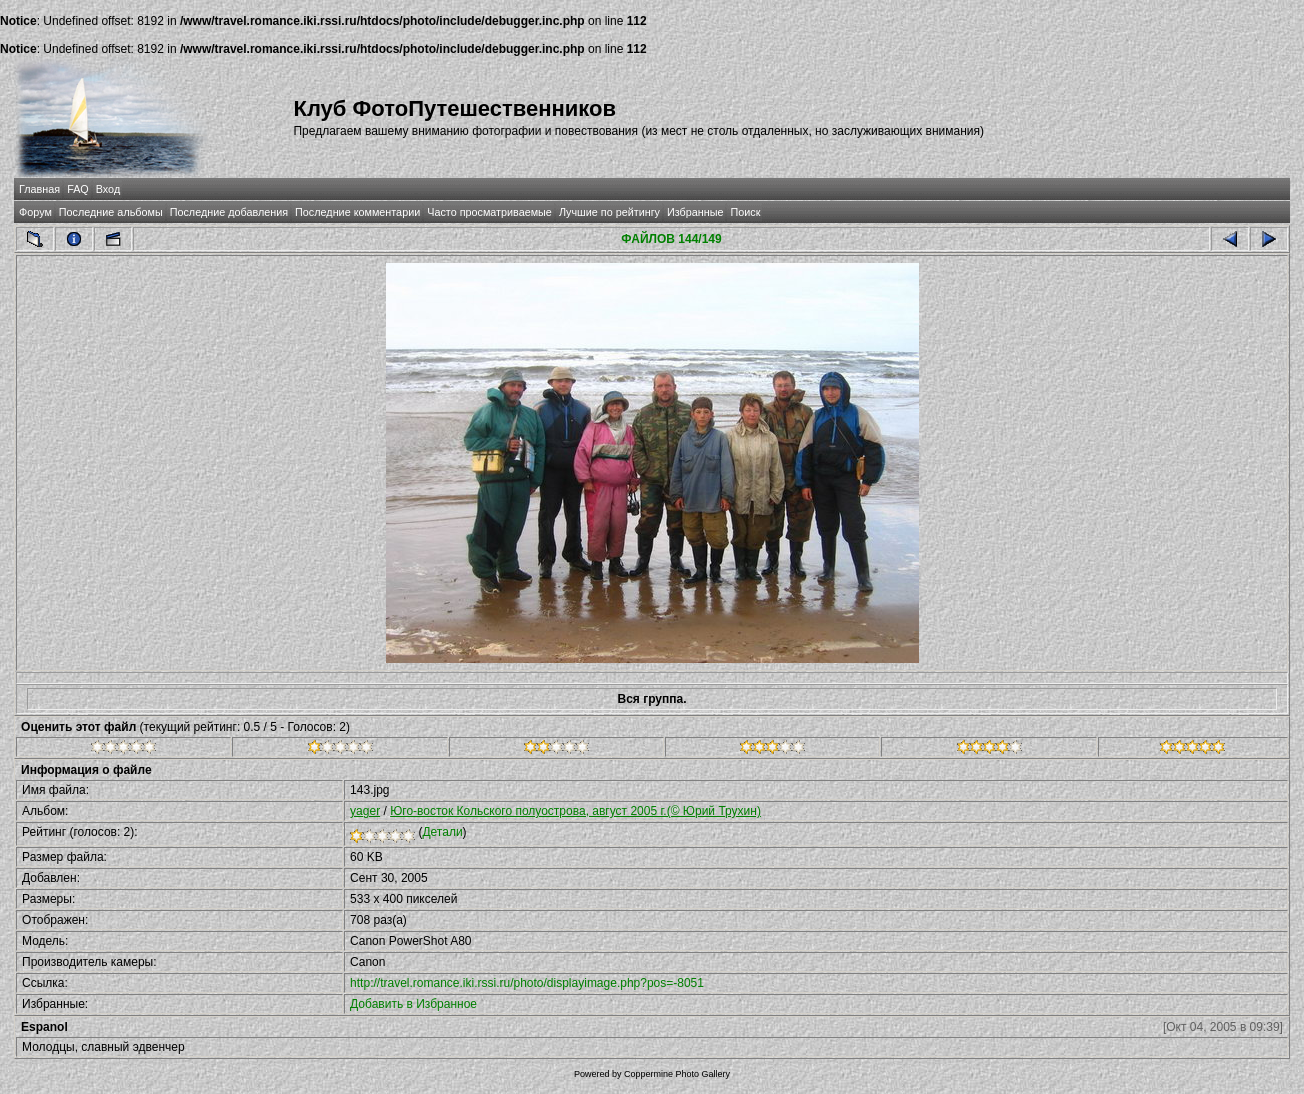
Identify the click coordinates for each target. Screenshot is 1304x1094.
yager (365, 811)
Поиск (745, 212)
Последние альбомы (111, 212)
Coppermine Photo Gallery (677, 1074)
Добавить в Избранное (413, 1004)
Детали (442, 832)
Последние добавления (229, 212)
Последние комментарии (357, 212)
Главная (39, 189)
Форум (35, 212)
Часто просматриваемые (489, 212)
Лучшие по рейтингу (609, 212)
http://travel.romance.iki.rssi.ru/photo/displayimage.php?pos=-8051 (527, 983)
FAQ (78, 189)
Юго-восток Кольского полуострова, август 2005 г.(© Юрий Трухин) (575, 811)
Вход (108, 189)
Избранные (695, 212)
